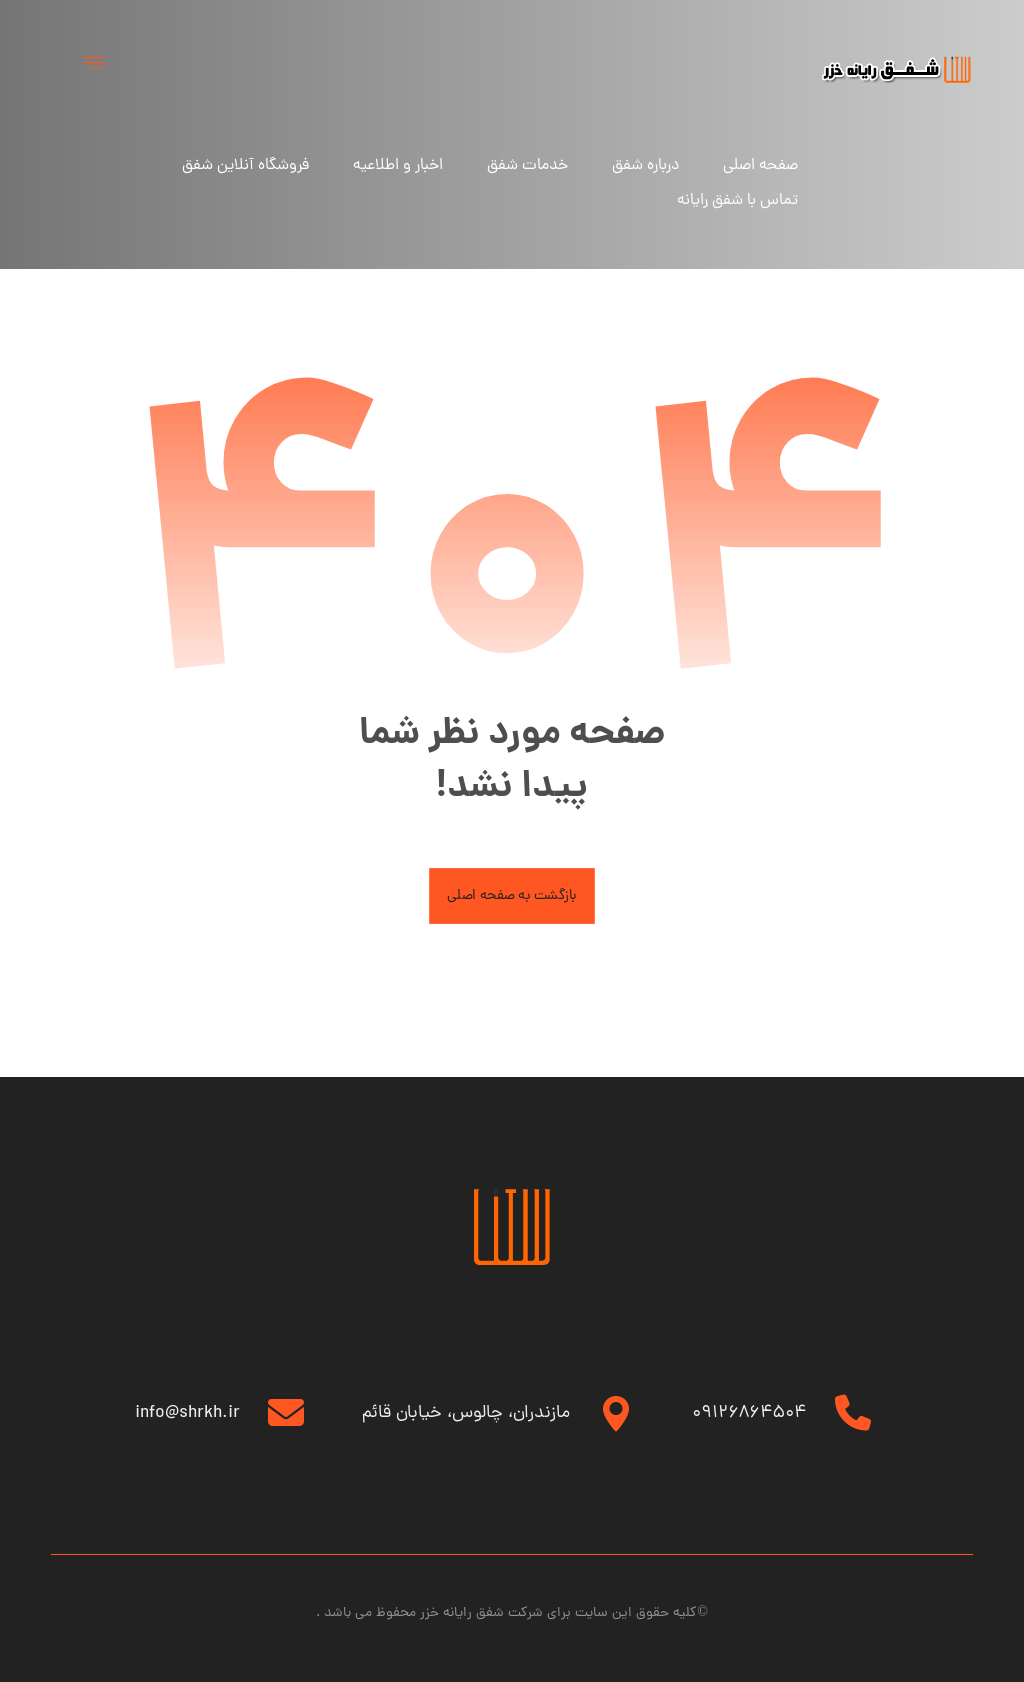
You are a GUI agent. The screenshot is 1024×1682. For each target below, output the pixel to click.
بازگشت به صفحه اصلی (512, 899)
